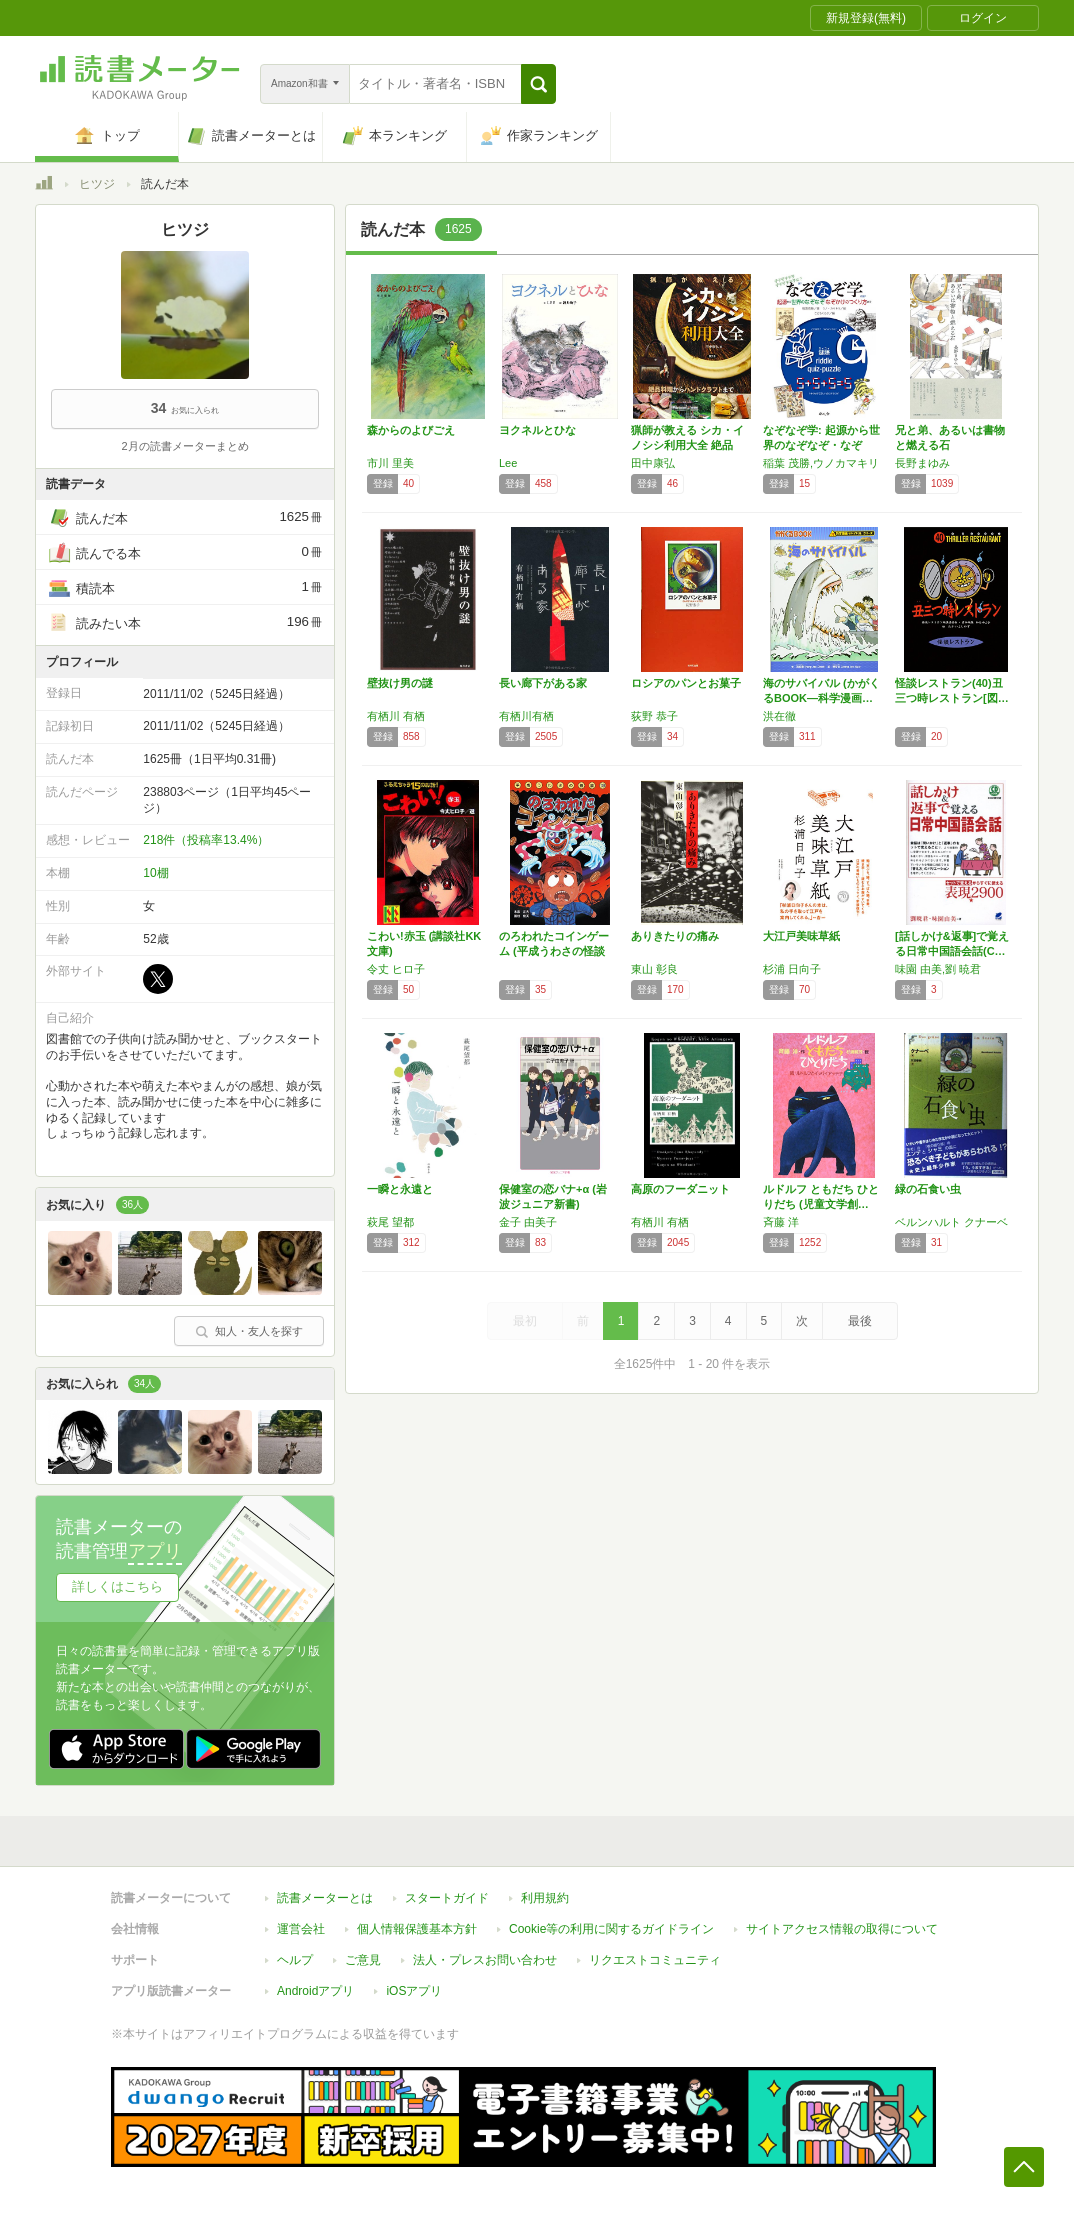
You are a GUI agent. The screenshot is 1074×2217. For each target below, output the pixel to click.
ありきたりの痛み (675, 936)
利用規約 (545, 1898)
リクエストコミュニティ (655, 1960)
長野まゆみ (922, 463)
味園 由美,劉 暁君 (938, 969)
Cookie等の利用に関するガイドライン (611, 1929)
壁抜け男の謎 (400, 683)
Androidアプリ (315, 1991)
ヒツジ (97, 184)
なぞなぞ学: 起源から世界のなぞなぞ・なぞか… (821, 445)
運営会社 (301, 1929)
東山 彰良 (654, 969)
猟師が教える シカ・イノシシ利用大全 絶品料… (687, 445)
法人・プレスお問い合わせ (485, 1960)
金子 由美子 (528, 1222)
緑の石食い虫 (928, 1189)
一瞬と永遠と (400, 1189)
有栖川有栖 (526, 716)
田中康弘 (653, 463)
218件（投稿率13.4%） (206, 840)
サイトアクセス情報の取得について (842, 1929)
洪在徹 (779, 716)
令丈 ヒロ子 (396, 969)
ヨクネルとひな (537, 430)
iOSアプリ (414, 1991)
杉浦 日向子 (792, 969)
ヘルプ (295, 1960)
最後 (860, 1321)
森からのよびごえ (411, 430)
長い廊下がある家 (543, 683)
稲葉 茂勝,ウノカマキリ (821, 463)
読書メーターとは (325, 1898)
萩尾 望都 (390, 1222)
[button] (538, 84)
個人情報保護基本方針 (417, 1929)
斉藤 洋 (781, 1222)
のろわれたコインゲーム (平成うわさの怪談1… (554, 951)
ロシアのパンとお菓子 (686, 683)
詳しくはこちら (117, 1586)
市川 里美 (390, 463)
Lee (508, 463)
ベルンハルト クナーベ (951, 1222)
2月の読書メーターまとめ (184, 446)
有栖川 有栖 (396, 716)
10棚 (155, 873)
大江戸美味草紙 (801, 936)
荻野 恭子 (654, 716)
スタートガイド (447, 1898)
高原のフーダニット (680, 1189)
